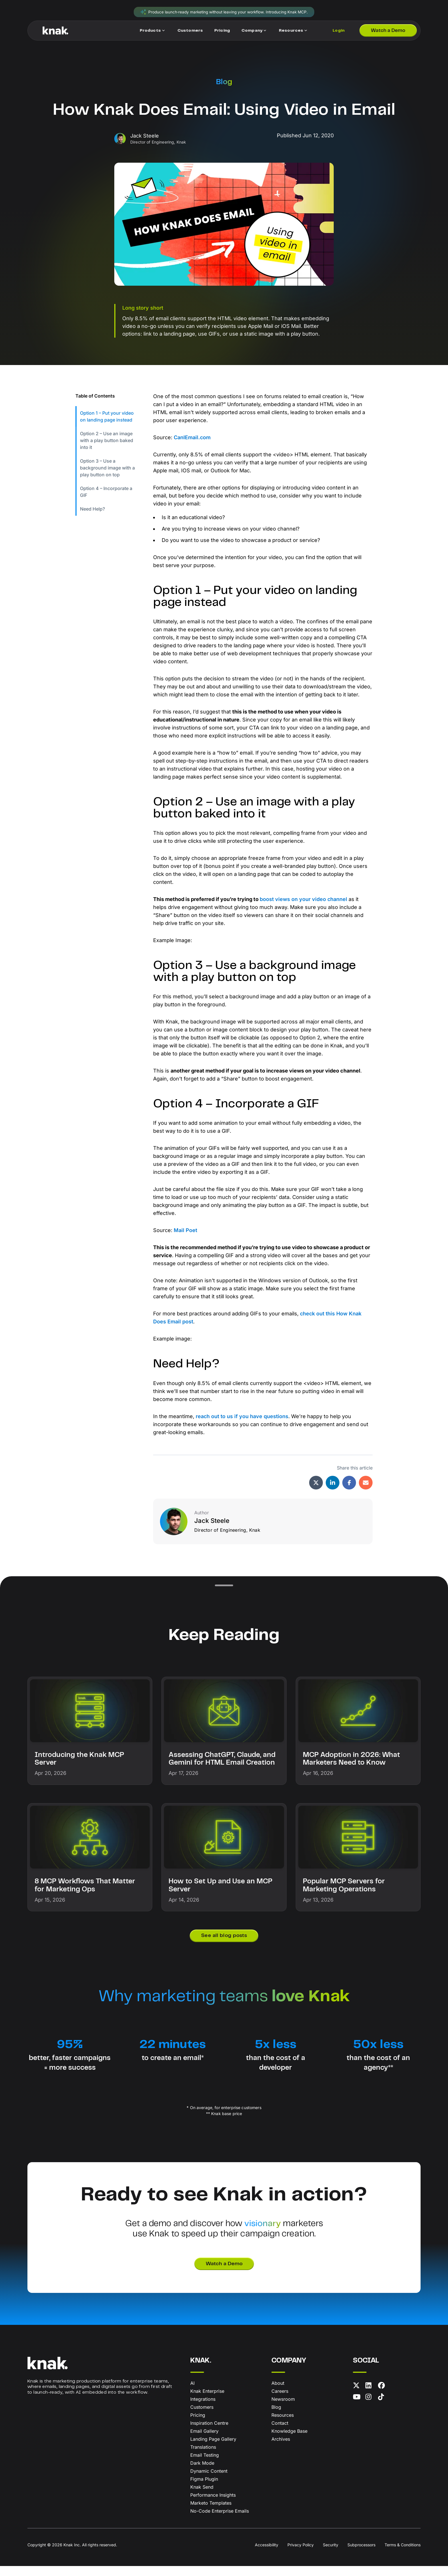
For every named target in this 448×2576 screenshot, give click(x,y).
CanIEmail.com (192, 439)
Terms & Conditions (403, 2554)
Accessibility (266, 2554)
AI (192, 2393)
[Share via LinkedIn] (332, 1492)
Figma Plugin (204, 2489)
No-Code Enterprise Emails (219, 2521)
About (277, 2393)
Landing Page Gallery (213, 2449)
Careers (279, 2401)
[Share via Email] (366, 1492)
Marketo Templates (210, 2513)
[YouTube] (358, 2407)
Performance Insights (213, 2505)
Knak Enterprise (207, 2401)
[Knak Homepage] (55, 32)
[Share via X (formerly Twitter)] (316, 1492)
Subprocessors (361, 2554)
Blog (224, 83)
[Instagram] (370, 2407)
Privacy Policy (300, 2554)
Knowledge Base (289, 2441)
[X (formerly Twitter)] (358, 2396)
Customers (201, 2417)
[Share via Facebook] (349, 1492)
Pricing (197, 2425)
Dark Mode (202, 2473)
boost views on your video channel (303, 904)
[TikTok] (383, 2407)
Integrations (202, 2409)
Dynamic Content (208, 2481)
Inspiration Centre (209, 2433)
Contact (279, 2433)
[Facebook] (383, 2396)
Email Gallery (204, 2441)
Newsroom (283, 2409)
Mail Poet (185, 1239)
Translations (203, 2457)
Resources (282, 2425)
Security (330, 2554)
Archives (280, 2449)
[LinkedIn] (370, 2396)
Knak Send (201, 2497)
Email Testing (204, 2465)
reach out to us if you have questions (242, 1426)
